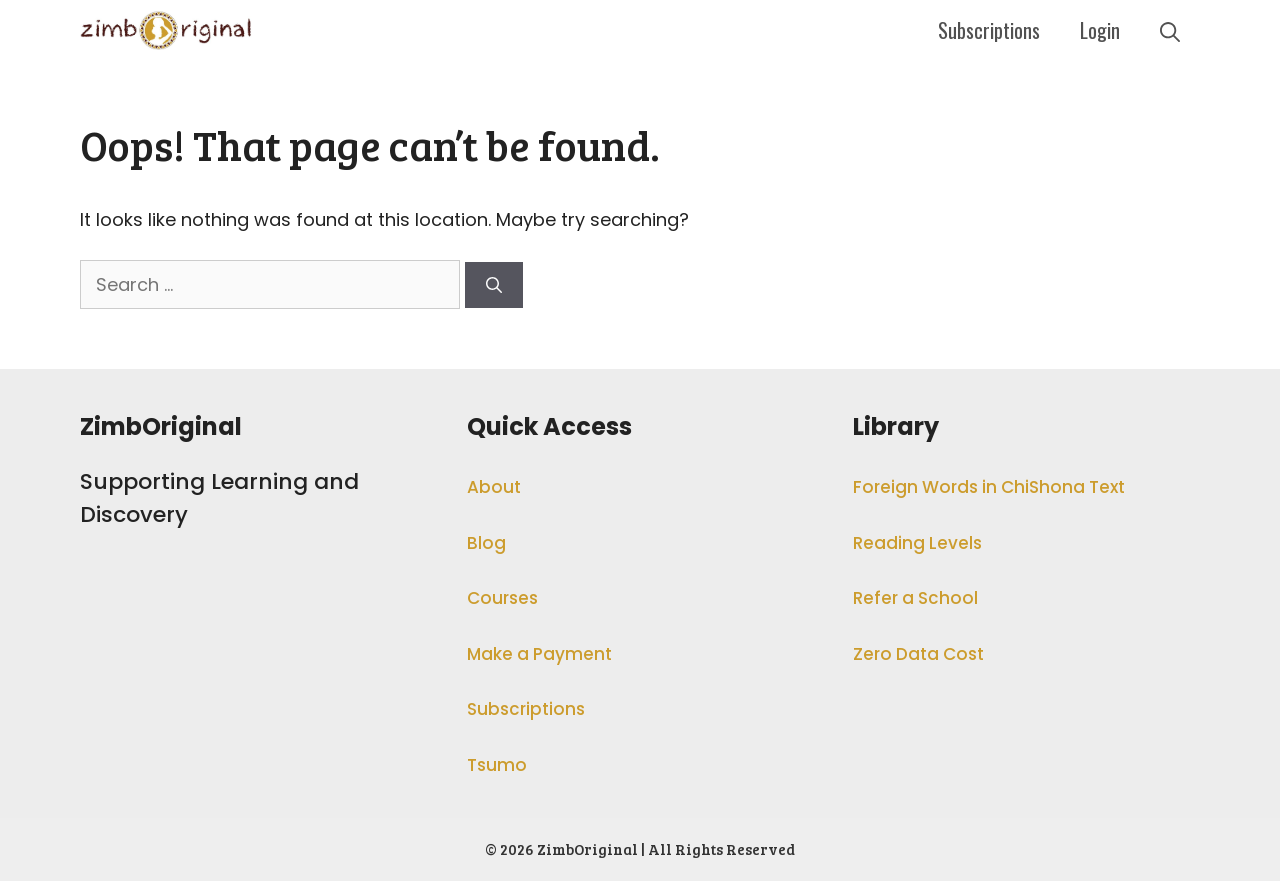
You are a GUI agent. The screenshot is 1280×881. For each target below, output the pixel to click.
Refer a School (915, 598)
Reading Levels (917, 543)
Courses (502, 598)
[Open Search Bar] (1170, 30)
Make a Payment (539, 654)
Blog (486, 543)
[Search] (494, 285)
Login (1100, 30)
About (494, 487)
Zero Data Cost (918, 654)
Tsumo (497, 765)
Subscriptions (989, 30)
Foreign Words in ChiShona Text (989, 487)
